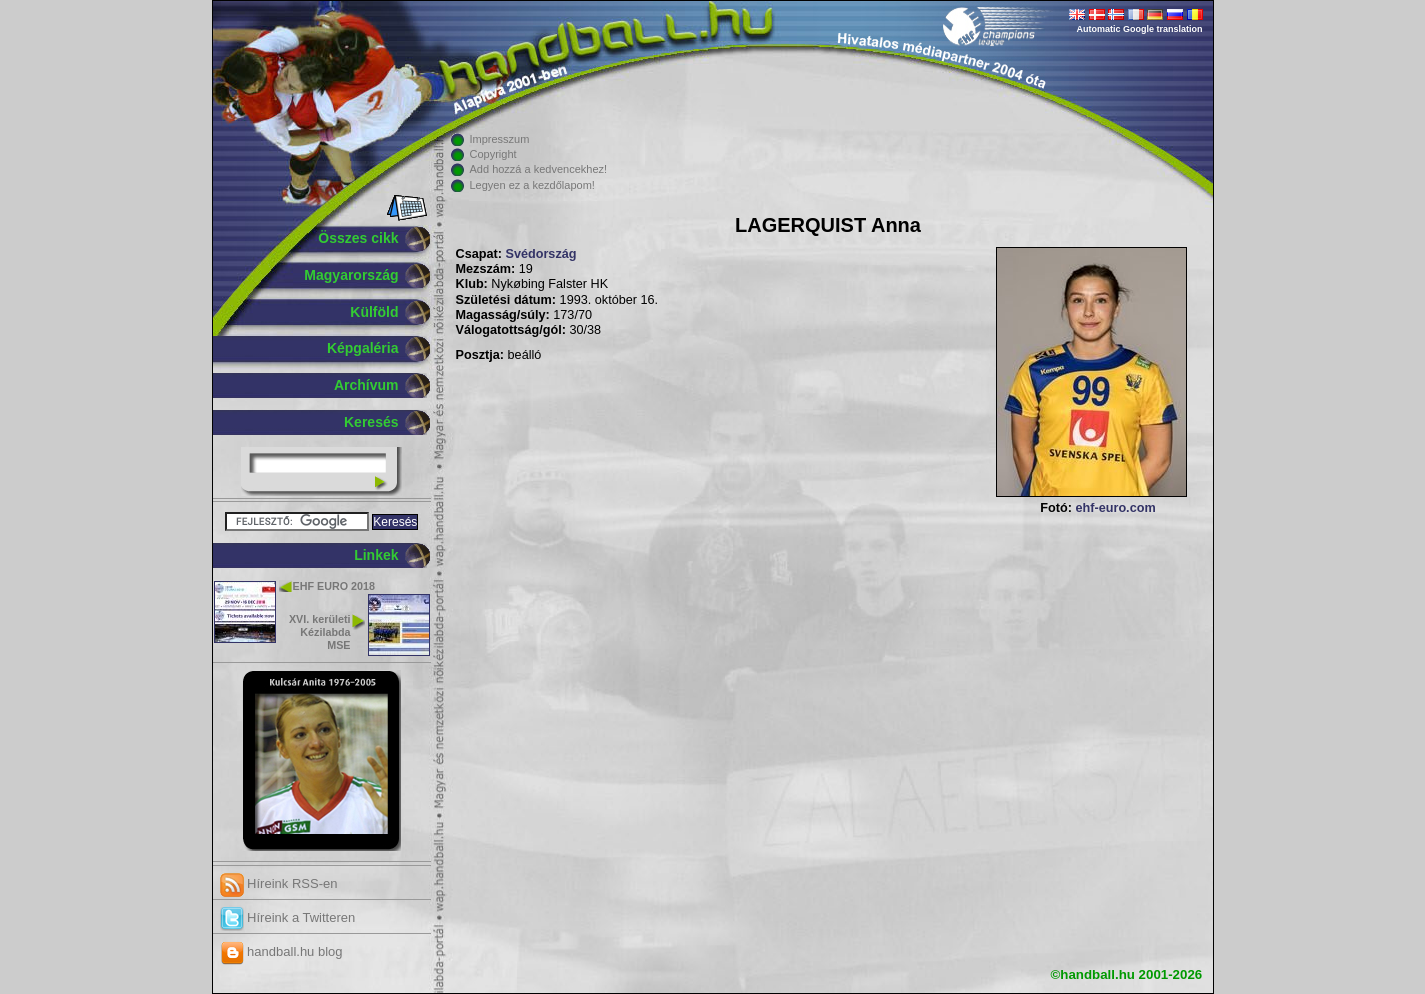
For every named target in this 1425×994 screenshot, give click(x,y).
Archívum (366, 385)
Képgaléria (363, 348)
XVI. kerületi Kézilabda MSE (320, 632)
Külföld (374, 312)
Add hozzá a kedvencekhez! (539, 169)
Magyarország (351, 275)
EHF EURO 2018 (334, 586)
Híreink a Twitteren (288, 917)
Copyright (493, 154)
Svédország (540, 254)
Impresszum (500, 139)
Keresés (371, 422)
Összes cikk (358, 238)
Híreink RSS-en (279, 883)
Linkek (376, 555)
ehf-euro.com (1115, 508)
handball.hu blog (281, 951)
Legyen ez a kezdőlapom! (532, 185)
